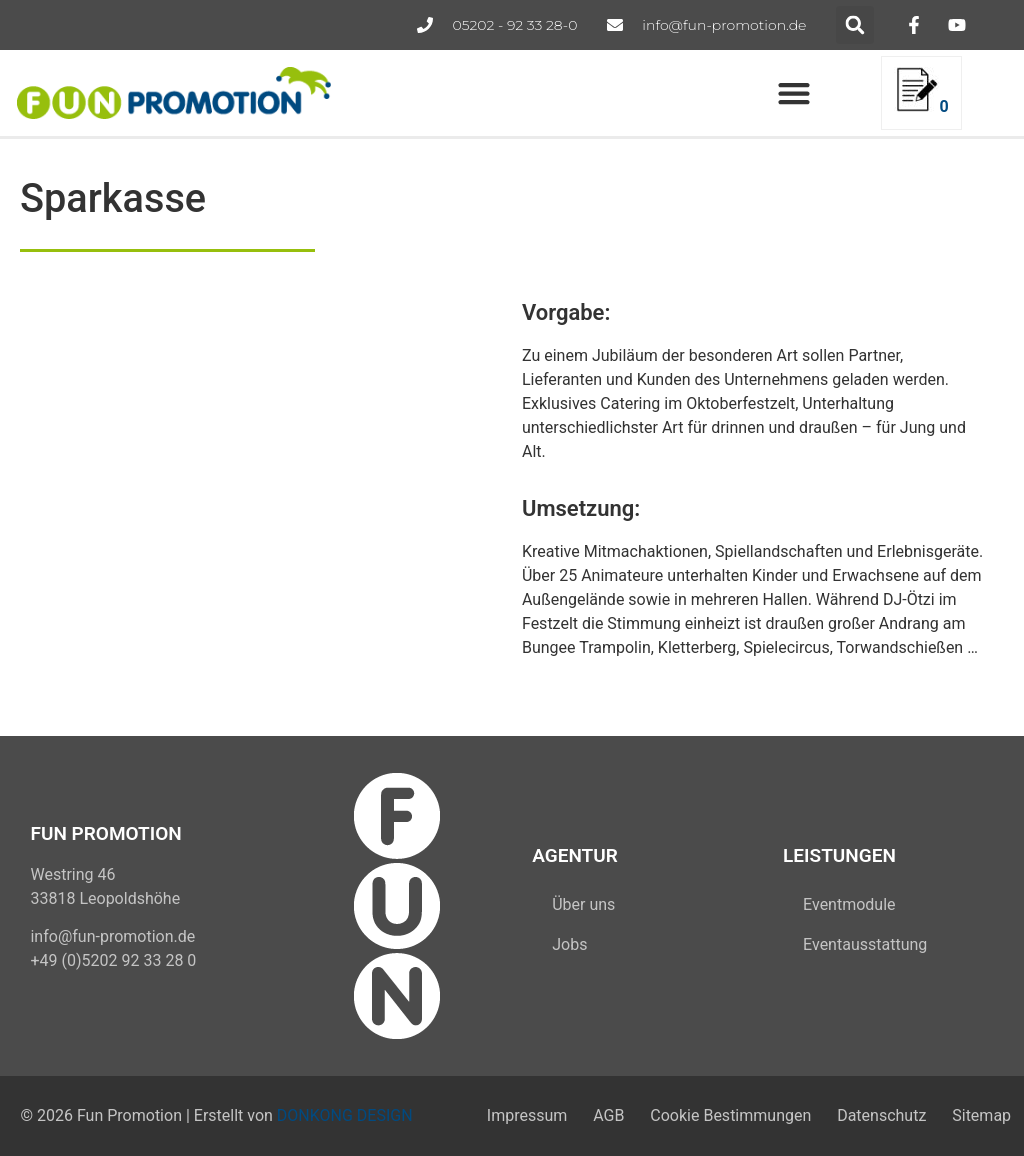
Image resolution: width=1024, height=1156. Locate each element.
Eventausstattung (865, 944)
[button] (855, 25)
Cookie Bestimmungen (730, 1115)
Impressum (526, 1115)
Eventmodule (849, 904)
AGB (608, 1115)
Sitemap (981, 1115)
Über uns (583, 904)
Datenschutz (881, 1115)
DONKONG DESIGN (345, 1115)
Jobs (569, 944)
